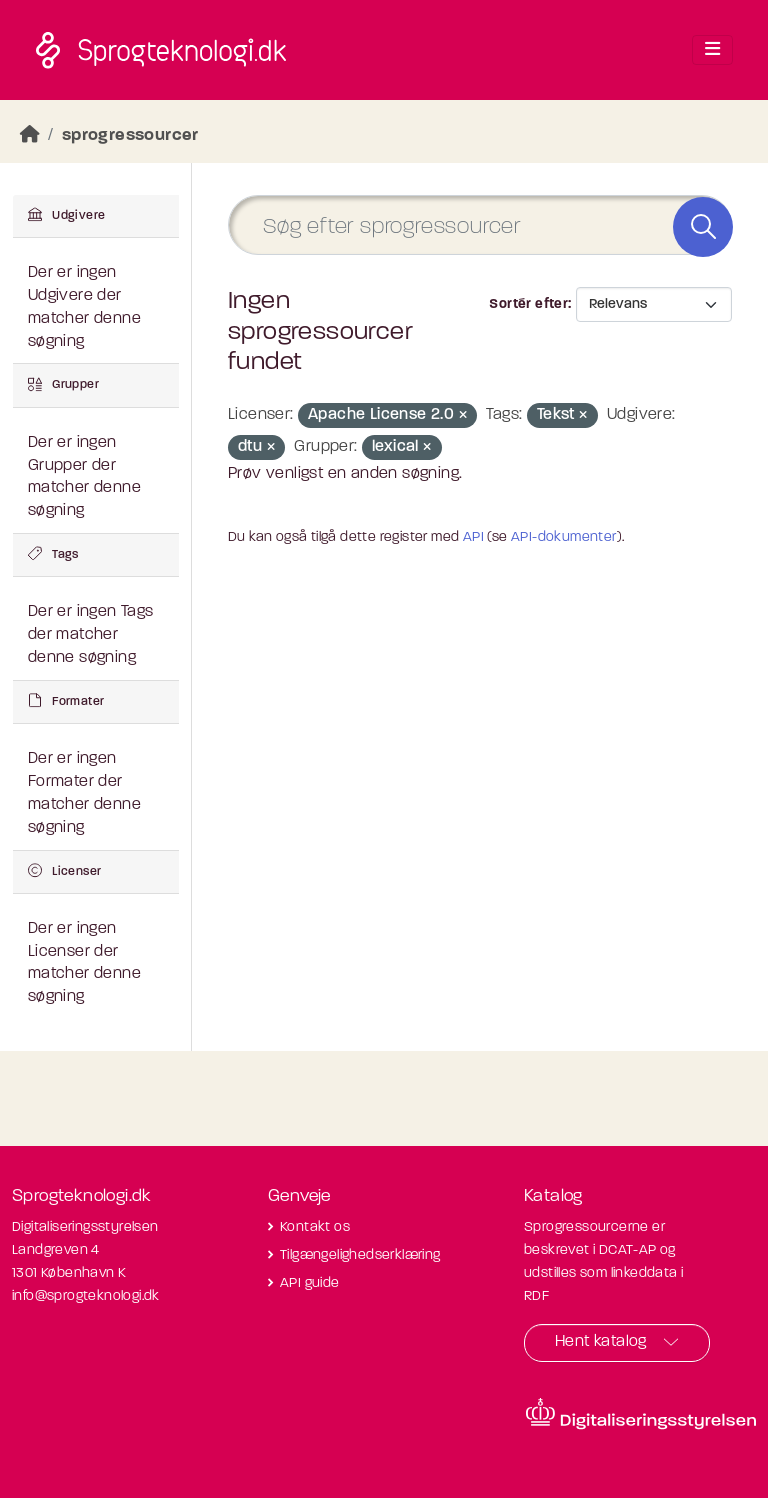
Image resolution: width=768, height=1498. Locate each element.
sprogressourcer (130, 135)
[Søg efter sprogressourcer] (480, 225)
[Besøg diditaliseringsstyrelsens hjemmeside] (641, 1414)
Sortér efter (528, 304)
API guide (310, 1283)
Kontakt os (315, 1227)
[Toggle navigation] (712, 50)
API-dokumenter (564, 537)
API (473, 537)
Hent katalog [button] (601, 1342)
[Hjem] (30, 135)
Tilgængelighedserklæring (360, 1255)
